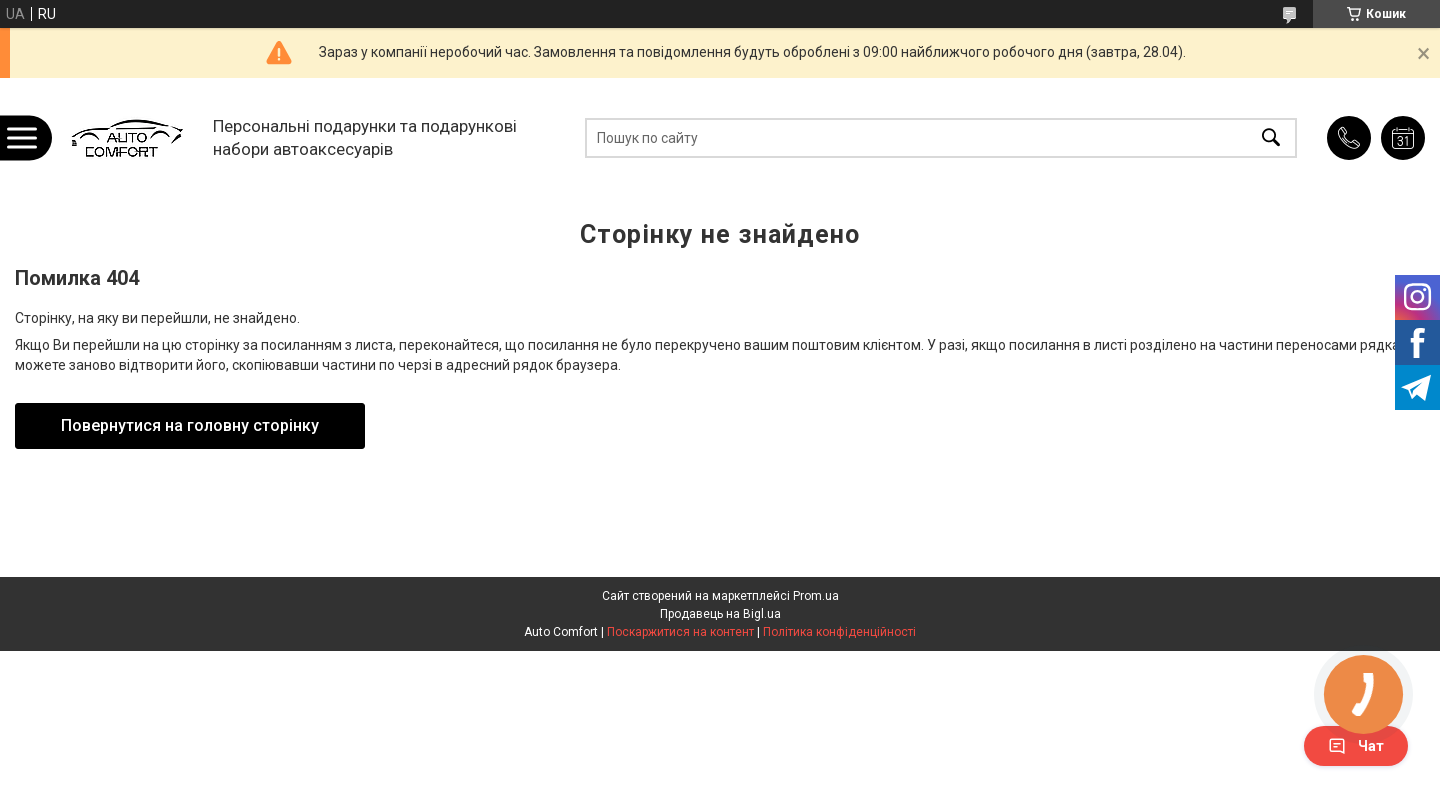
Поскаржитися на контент (680, 632)
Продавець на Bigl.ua (720, 614)
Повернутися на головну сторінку (190, 425)
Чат (1356, 746)
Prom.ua (816, 596)
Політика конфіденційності (839, 632)
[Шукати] (1271, 137)
